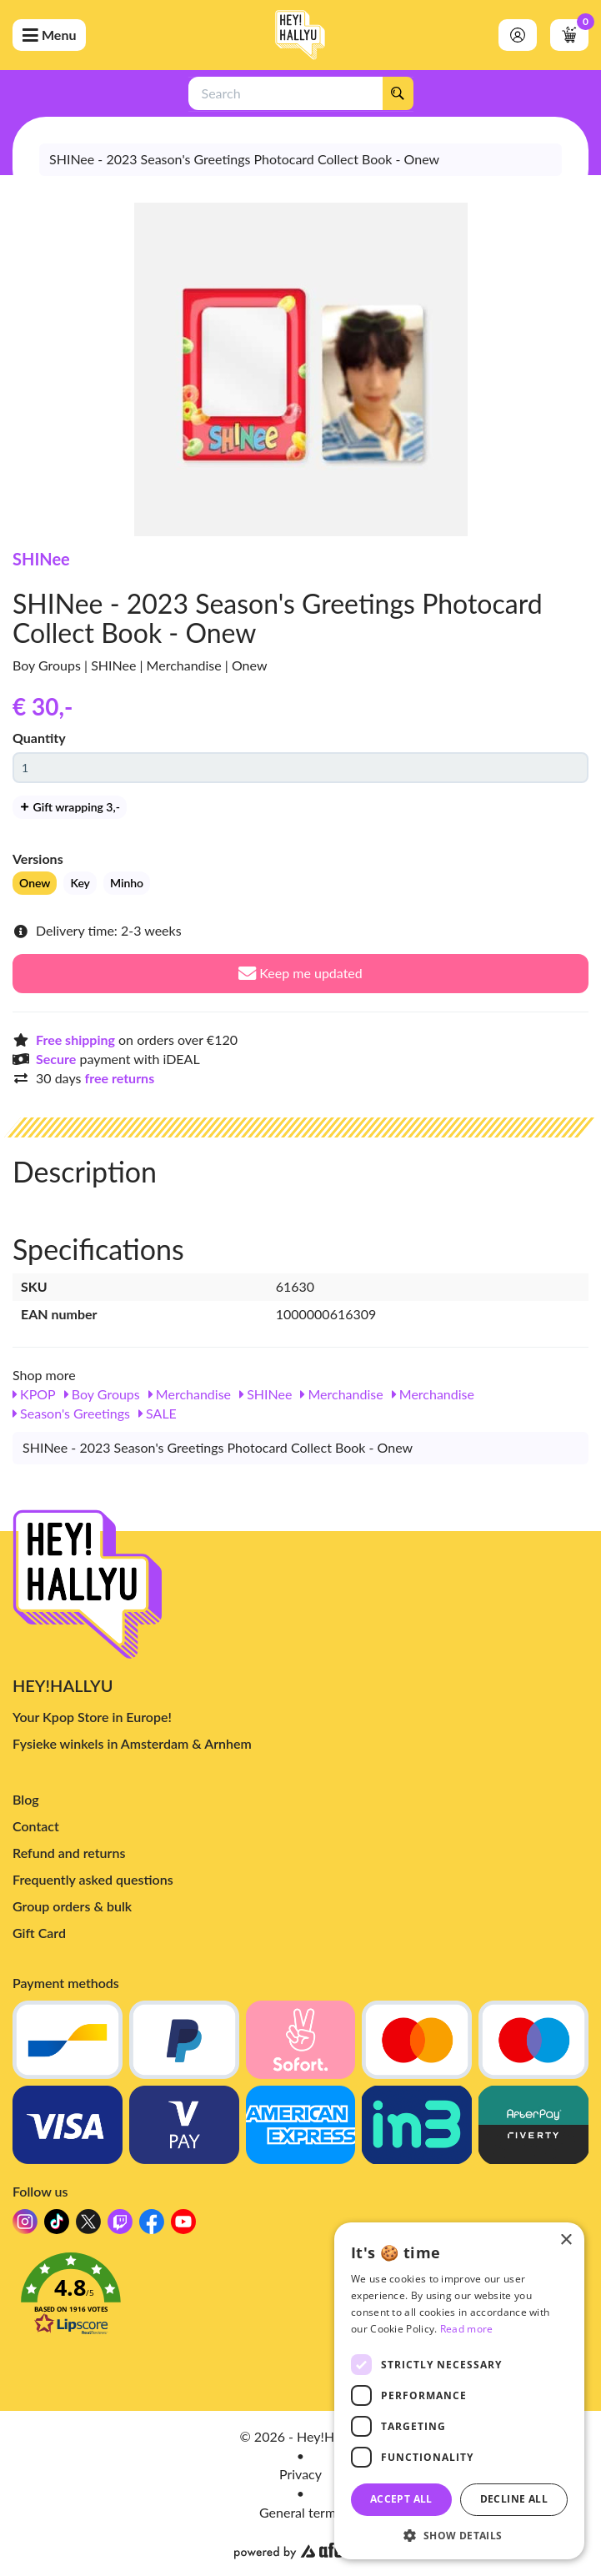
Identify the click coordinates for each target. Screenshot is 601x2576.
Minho (126, 883)
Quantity (39, 738)
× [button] (565, 2240)
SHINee (41, 559)
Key (79, 883)
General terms (300, 2512)
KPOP (34, 1394)
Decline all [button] (514, 2499)
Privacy (300, 2474)
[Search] (397, 93)
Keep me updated (300, 973)
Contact (36, 1826)
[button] (300, 2298)
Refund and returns (69, 1852)
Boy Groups (102, 1394)
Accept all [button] (401, 2499)
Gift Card (39, 1933)
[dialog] (459, 2390)
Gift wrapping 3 (69, 807)
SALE (157, 1413)
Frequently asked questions (93, 1879)
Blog (26, 1799)
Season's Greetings (71, 1413)
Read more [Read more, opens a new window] (466, 2329)
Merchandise (189, 1394)
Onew (34, 883)
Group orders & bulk (72, 1906)
